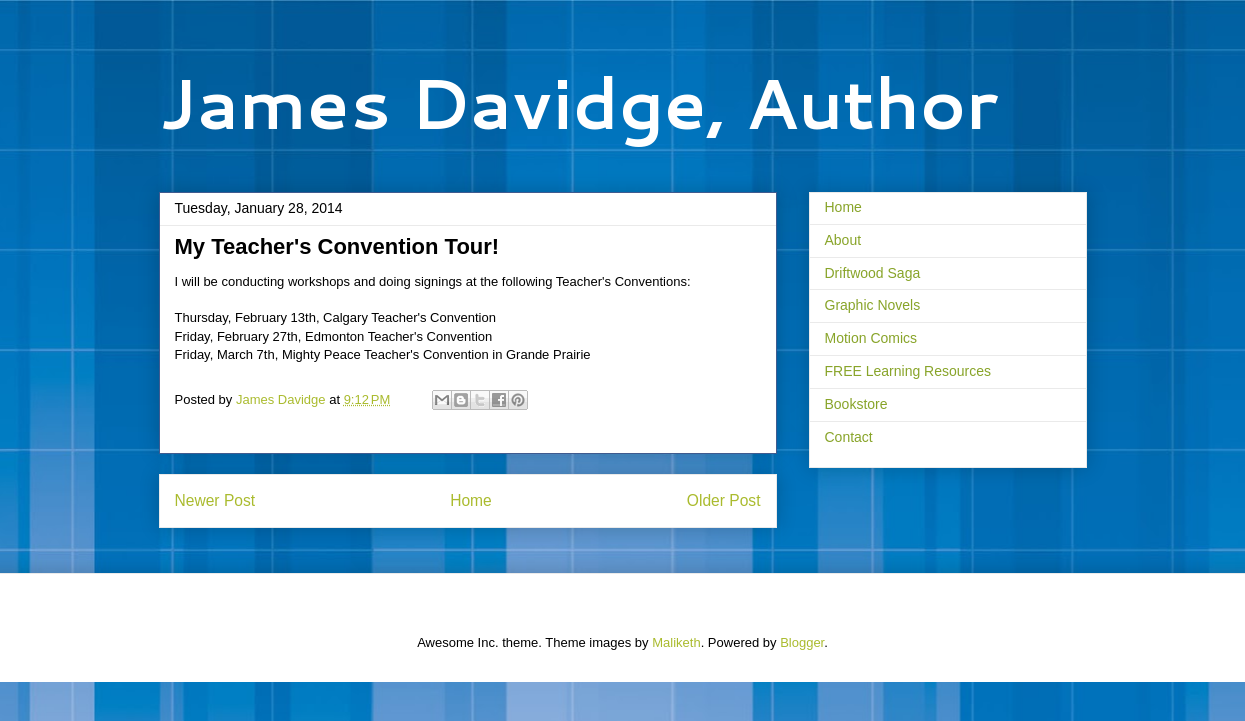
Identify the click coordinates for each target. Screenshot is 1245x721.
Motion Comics (871, 338)
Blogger (802, 642)
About (843, 240)
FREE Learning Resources (908, 371)
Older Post (724, 500)
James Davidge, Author (578, 102)
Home (471, 500)
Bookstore (856, 404)
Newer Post (215, 500)
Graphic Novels (873, 305)
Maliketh (676, 642)
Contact (849, 437)
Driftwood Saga (873, 273)
